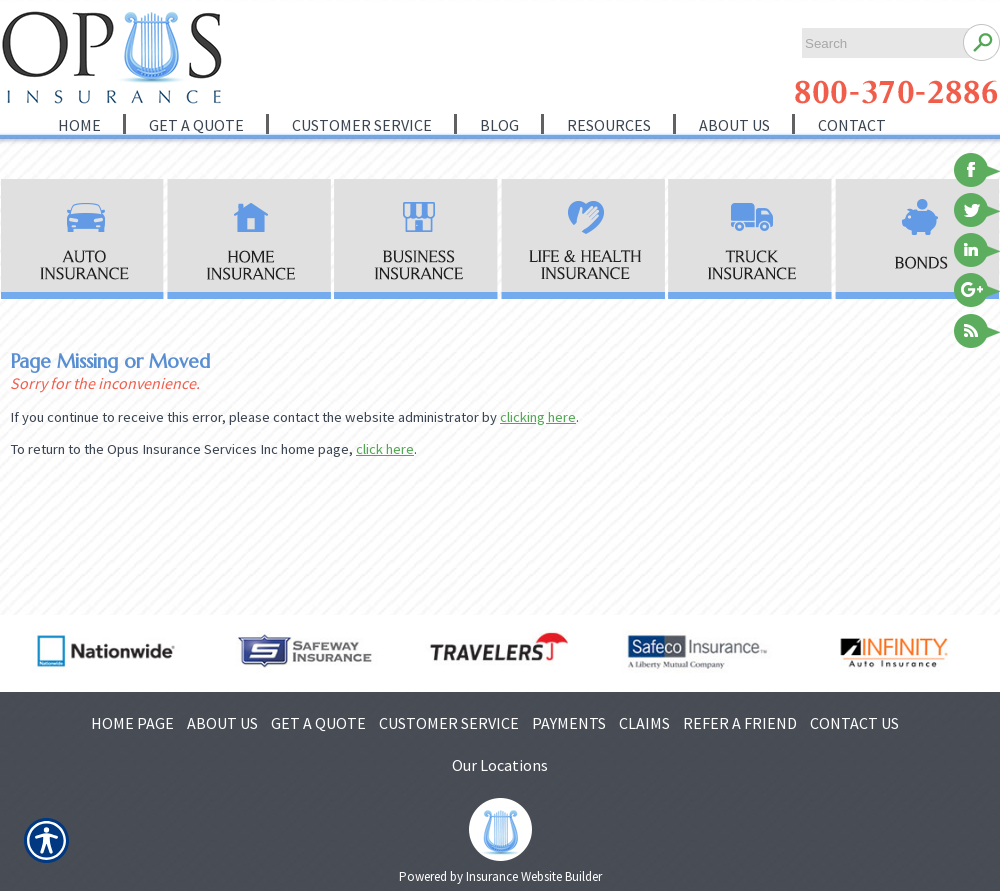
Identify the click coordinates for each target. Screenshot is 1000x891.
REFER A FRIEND (740, 723)
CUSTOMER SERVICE (449, 723)
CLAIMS (644, 723)
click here (385, 449)
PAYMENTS (569, 723)
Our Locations (500, 765)
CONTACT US (854, 723)
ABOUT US (222, 723)
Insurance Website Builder (534, 876)
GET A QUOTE (318, 723)
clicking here (538, 417)
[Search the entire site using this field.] (877, 43)
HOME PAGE (132, 723)
